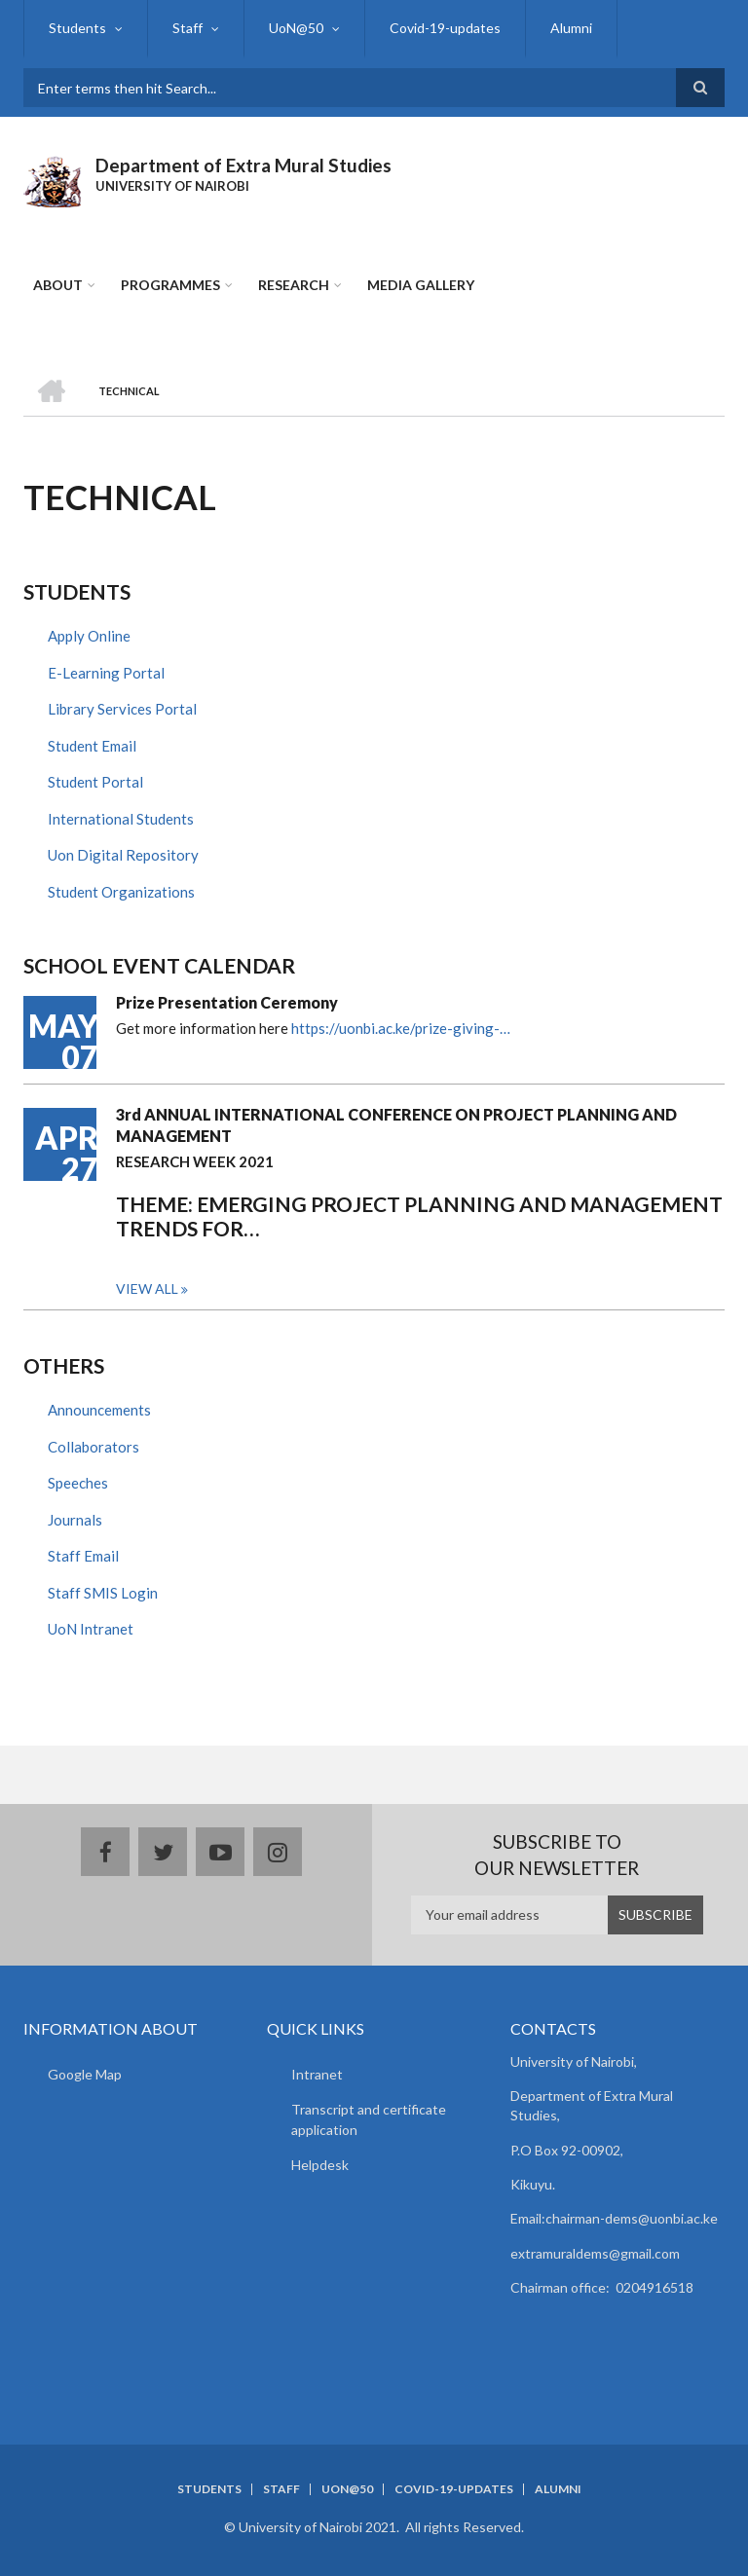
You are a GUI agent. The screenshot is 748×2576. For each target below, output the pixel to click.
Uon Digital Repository (123, 855)
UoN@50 (296, 27)
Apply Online (89, 635)
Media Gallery (420, 284)
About (58, 284)
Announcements (99, 1409)
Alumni (571, 27)
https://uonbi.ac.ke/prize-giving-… (400, 1028)
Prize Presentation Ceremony (227, 1002)
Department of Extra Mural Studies (243, 165)
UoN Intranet (90, 1629)
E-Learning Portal (106, 672)
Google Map (85, 2074)
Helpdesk (320, 2164)
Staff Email (83, 1555)
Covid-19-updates (445, 27)
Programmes (170, 284)
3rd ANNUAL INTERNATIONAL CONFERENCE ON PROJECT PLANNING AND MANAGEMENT (396, 1125)
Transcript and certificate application (368, 2119)
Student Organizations (121, 892)
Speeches (78, 1482)
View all (147, 1288)
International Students (121, 819)
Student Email (92, 745)
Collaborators (93, 1446)
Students (77, 27)
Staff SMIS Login (103, 1592)
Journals (75, 1519)
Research (293, 284)
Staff (187, 27)
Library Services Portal (122, 709)
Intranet (317, 2074)
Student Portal (95, 782)
